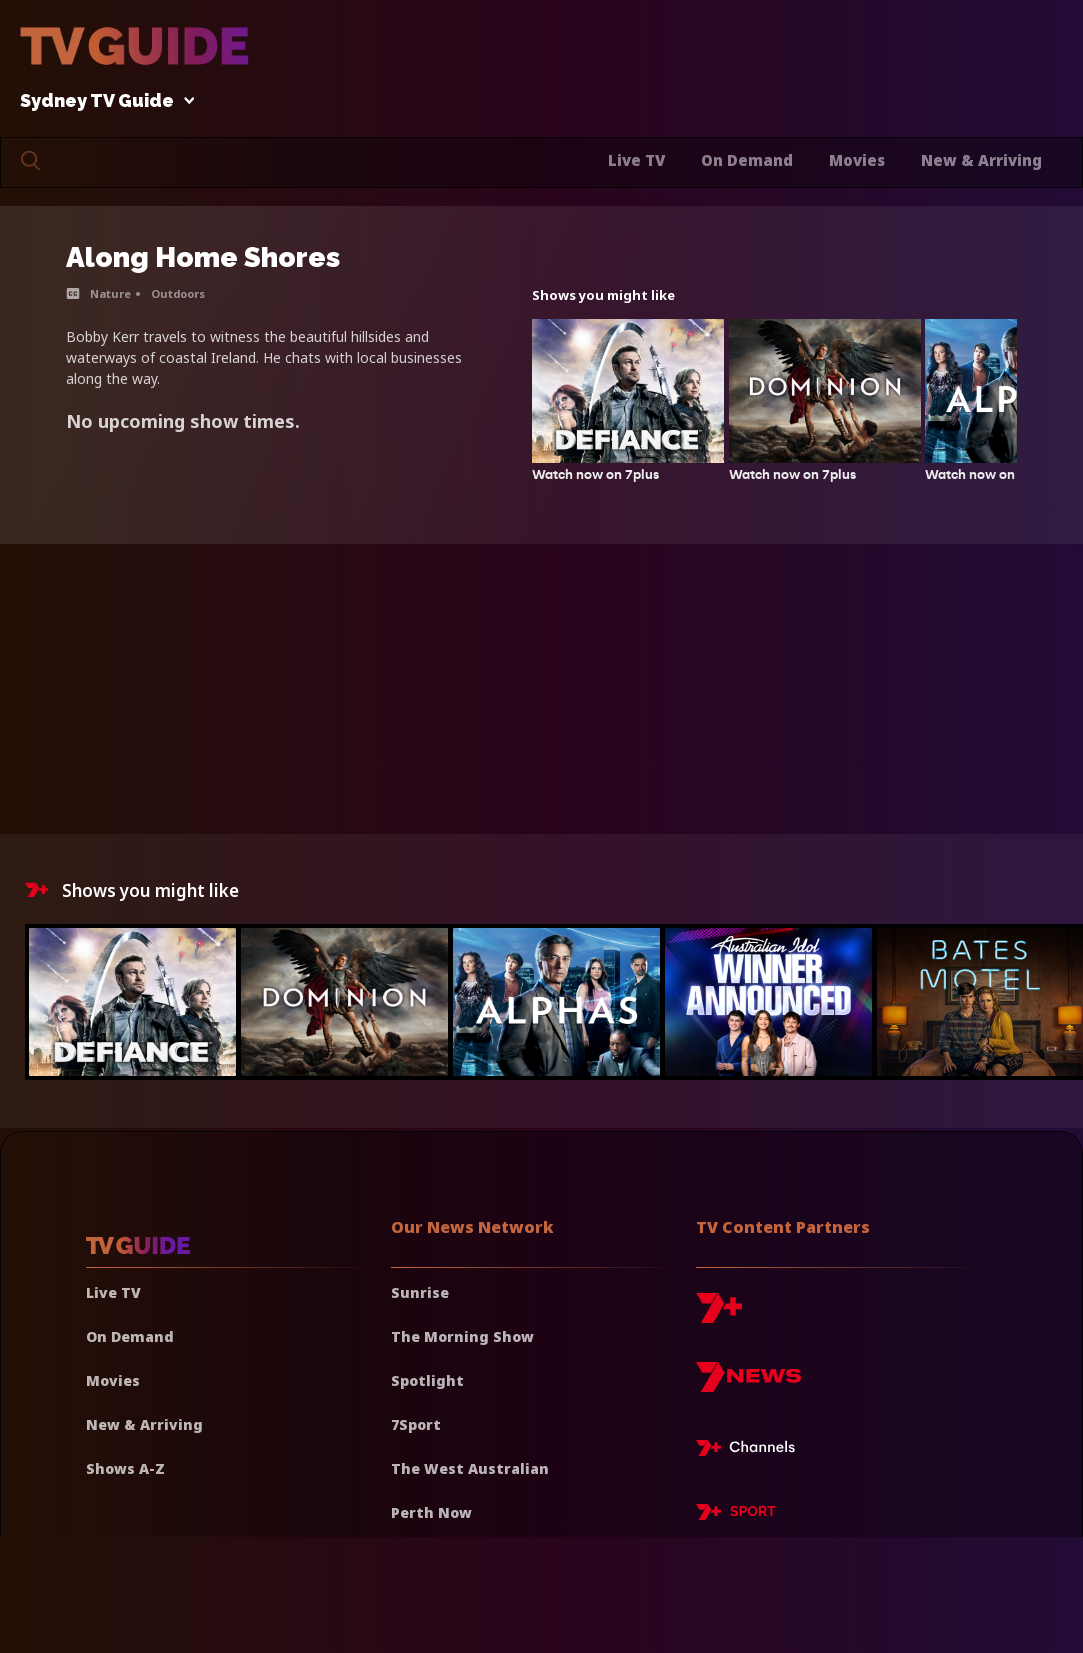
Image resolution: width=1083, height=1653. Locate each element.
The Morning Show (462, 1336)
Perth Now (431, 1512)
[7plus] (719, 1315)
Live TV (636, 160)
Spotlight (427, 1380)
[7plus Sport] (736, 1515)
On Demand (747, 160)
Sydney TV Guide (102, 101)
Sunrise (420, 1292)
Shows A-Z (125, 1468)
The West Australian (470, 1468)
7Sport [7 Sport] (416, 1424)
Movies (857, 160)
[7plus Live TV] (751, 1451)
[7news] (748, 1384)
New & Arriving (981, 160)
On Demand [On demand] (130, 1336)
